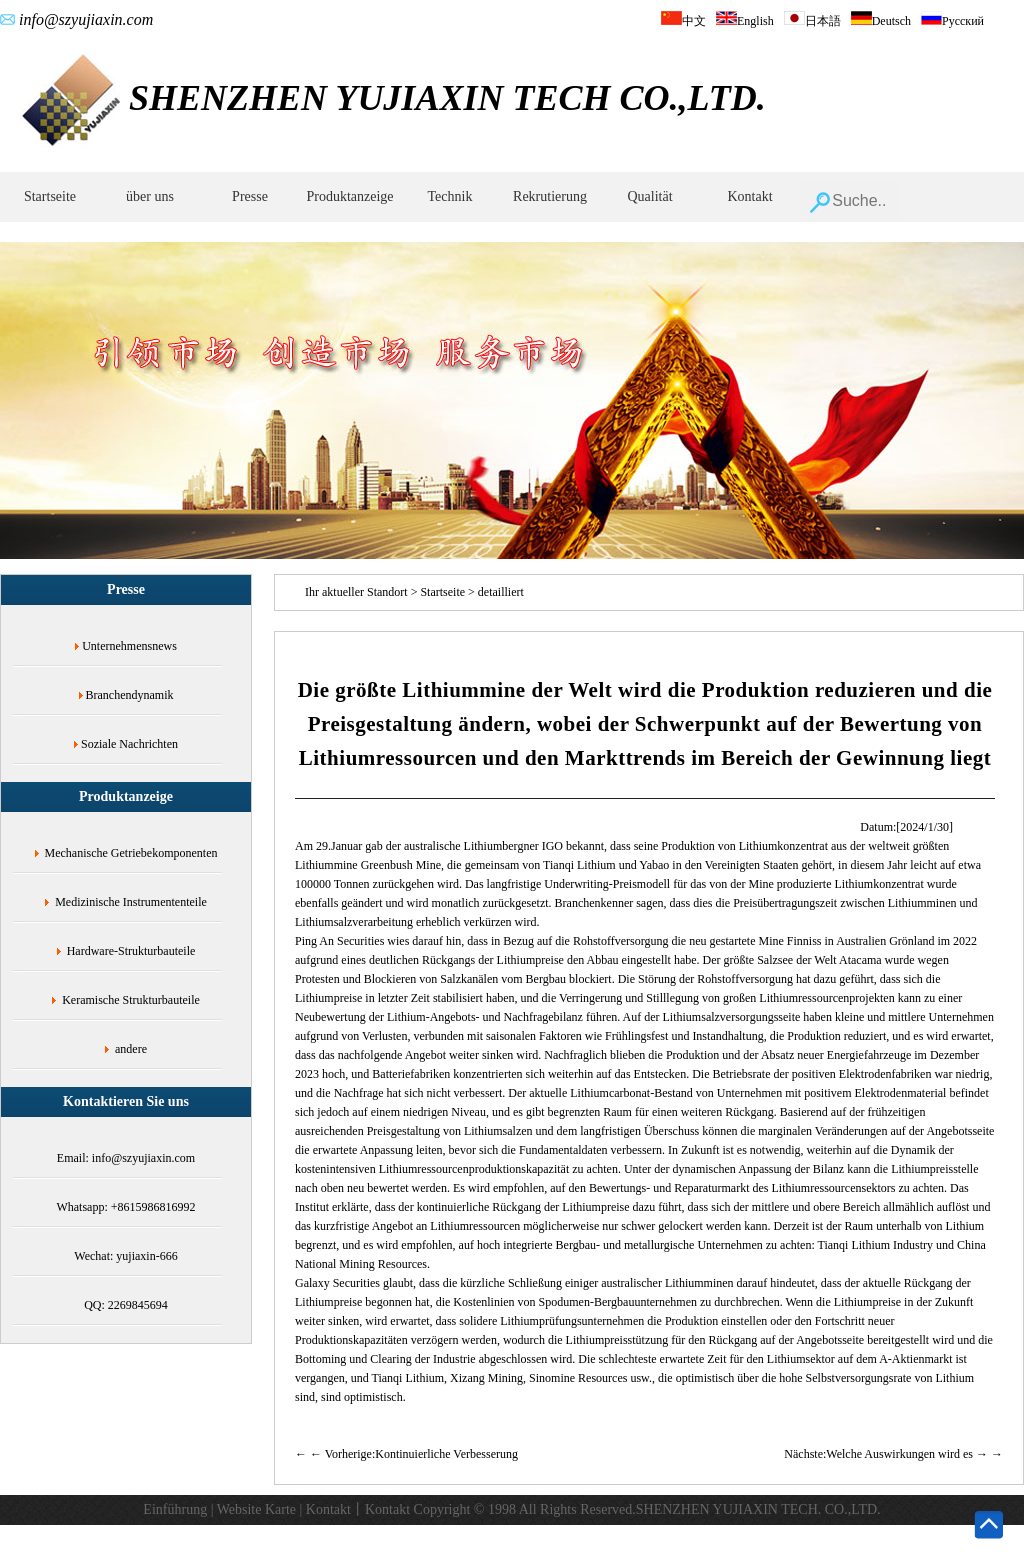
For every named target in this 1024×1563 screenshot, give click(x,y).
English (745, 21)
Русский (952, 21)
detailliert (501, 592)
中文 (683, 21)
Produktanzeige (349, 196)
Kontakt (749, 196)
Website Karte (256, 1509)
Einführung (175, 1509)
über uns (150, 196)
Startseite (50, 196)
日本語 (812, 21)
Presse (250, 196)
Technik (450, 196)
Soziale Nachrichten (129, 744)
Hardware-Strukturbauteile (131, 951)
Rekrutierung (550, 196)
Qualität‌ (649, 196)
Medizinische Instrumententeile (131, 902)
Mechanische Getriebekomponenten (131, 853)
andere (131, 1049)
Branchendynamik (130, 695)
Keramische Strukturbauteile (131, 1000)
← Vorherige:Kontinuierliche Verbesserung (414, 1454)
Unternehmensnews (129, 646)
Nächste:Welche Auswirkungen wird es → (886, 1454)
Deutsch (881, 21)
